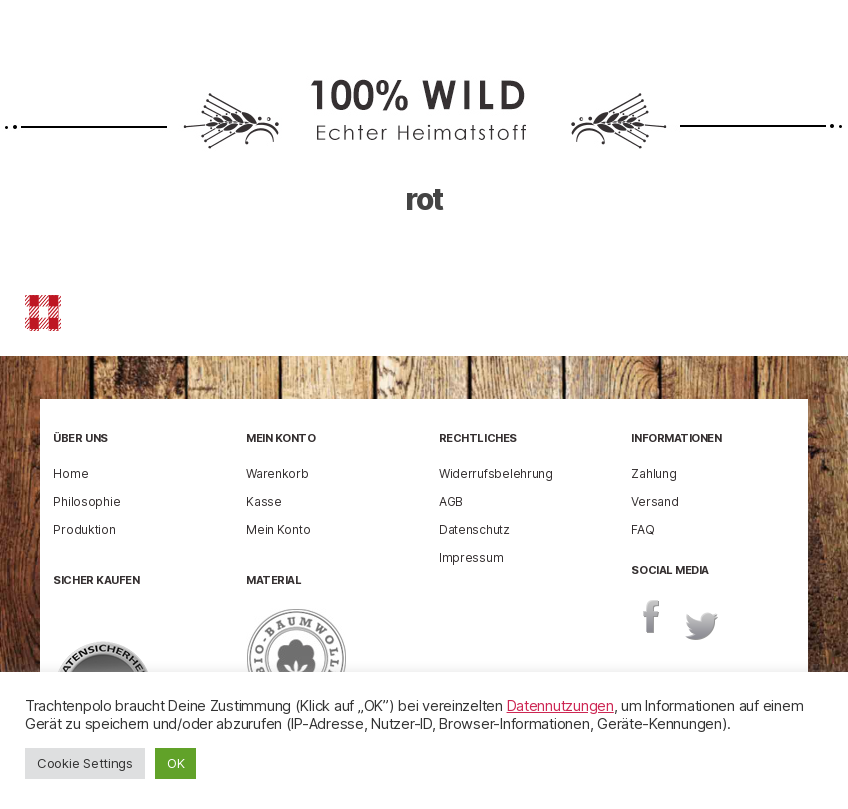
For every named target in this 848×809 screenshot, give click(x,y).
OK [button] (175, 763)
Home (70, 473)
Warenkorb (277, 473)
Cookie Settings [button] (85, 763)
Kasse (264, 501)
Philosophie (86, 501)
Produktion (84, 529)
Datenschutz (474, 529)
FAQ (642, 529)
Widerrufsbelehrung (496, 473)
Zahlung (653, 473)
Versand (654, 501)
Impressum (471, 557)
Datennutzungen (560, 706)
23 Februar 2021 (509, 258)
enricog (364, 258)
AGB (451, 501)
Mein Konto (278, 529)
